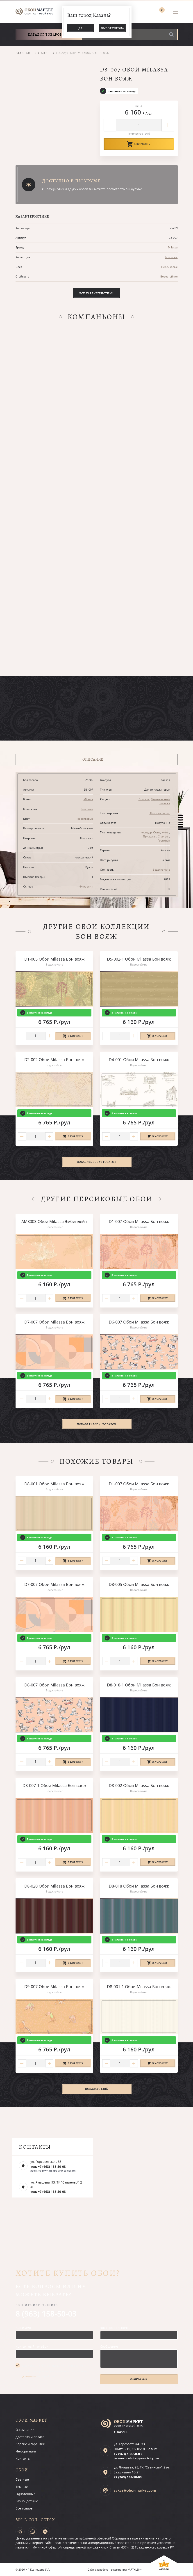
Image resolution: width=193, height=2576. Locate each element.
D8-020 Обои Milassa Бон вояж (54, 1886)
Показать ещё (96, 2089)
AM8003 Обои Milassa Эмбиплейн (54, 1221)
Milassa (173, 247)
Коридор (146, 832)
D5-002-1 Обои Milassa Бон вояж (139, 959)
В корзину (139, 144)
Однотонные (25, 2494)
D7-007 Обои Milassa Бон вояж (54, 1322)
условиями (29, 2376)
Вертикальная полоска (160, 801)
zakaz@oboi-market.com (135, 2490)
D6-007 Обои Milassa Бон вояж (139, 1322)
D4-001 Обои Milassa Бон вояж (139, 1059)
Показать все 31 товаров (96, 1424)
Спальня (163, 836)
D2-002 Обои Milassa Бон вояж (54, 1059)
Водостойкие (169, 276)
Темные (22, 2486)
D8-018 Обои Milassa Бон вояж (139, 1886)
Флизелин (86, 886)
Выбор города (112, 28)
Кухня (165, 832)
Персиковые (169, 267)
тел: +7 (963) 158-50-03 (48, 2166)
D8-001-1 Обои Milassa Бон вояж (139, 1986)
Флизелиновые (160, 813)
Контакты (23, 2458)
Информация (26, 2451)
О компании (25, 2429)
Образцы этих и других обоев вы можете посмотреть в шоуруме (92, 189)
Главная (23, 53)
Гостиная (164, 840)
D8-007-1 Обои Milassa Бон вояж (54, 1785)
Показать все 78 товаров (96, 1162)
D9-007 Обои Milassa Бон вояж (54, 1986)
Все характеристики (96, 293)
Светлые (22, 2479)
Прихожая (150, 836)
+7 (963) (128, 2454)
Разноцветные (27, 2501)
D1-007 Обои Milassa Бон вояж (139, 1221)
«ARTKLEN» (134, 2569)
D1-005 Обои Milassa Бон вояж (54, 959)
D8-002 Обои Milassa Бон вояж (139, 1785)
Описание (92, 759)
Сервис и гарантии (30, 2444)
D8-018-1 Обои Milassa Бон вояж (139, 1685)
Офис (156, 832)
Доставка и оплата (30, 2437)
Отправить (139, 2379)
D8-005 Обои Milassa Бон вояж (139, 1584)
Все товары (24, 2508)
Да (80, 28)
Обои (43, 53)
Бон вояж (171, 257)
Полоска (144, 799)
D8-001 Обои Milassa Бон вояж (54, 1483)
